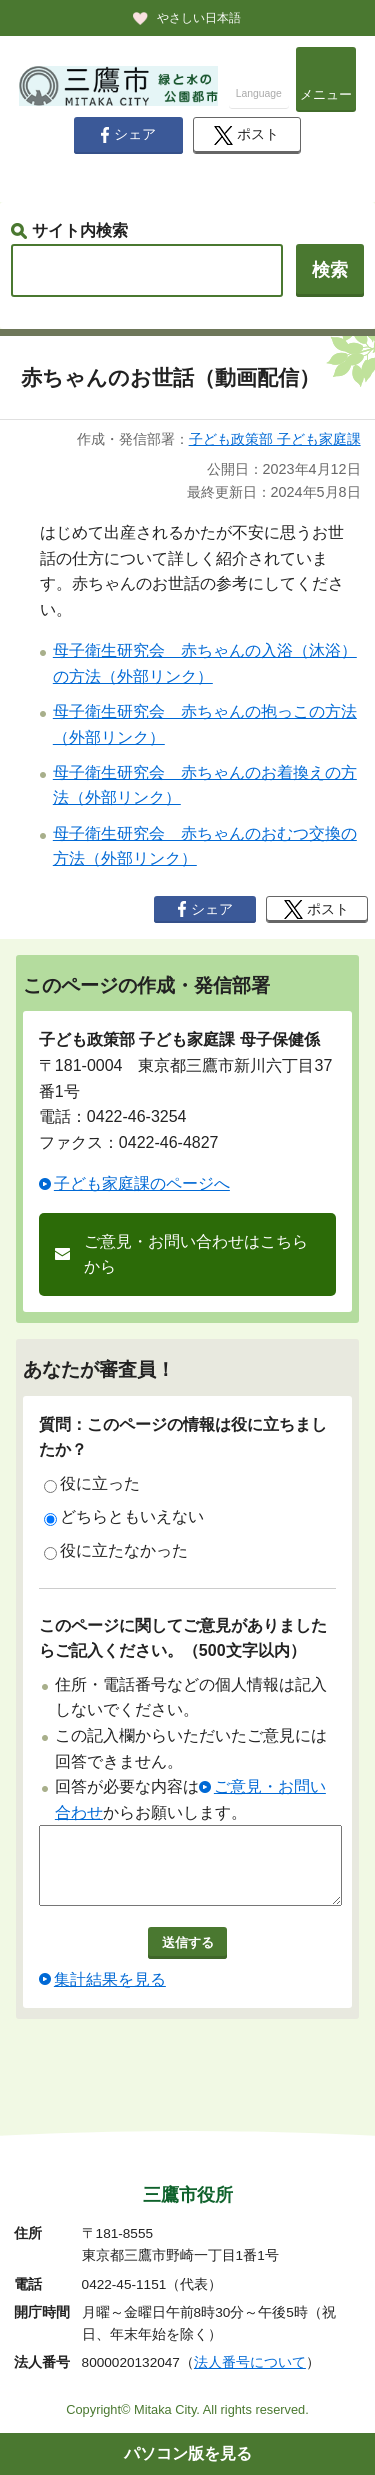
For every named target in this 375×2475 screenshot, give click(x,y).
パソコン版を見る (188, 2453)
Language (259, 93)
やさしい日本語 (199, 18)
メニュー (326, 94)
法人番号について (250, 2362)
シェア (128, 135)
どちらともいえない (124, 1517)
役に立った (92, 1484)
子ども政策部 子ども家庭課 (275, 439)
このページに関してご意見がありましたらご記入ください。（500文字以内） (183, 1638)
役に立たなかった (116, 1551)
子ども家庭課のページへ (142, 1183)
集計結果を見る (110, 1994)
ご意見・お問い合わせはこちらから (196, 1254)
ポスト (246, 135)
